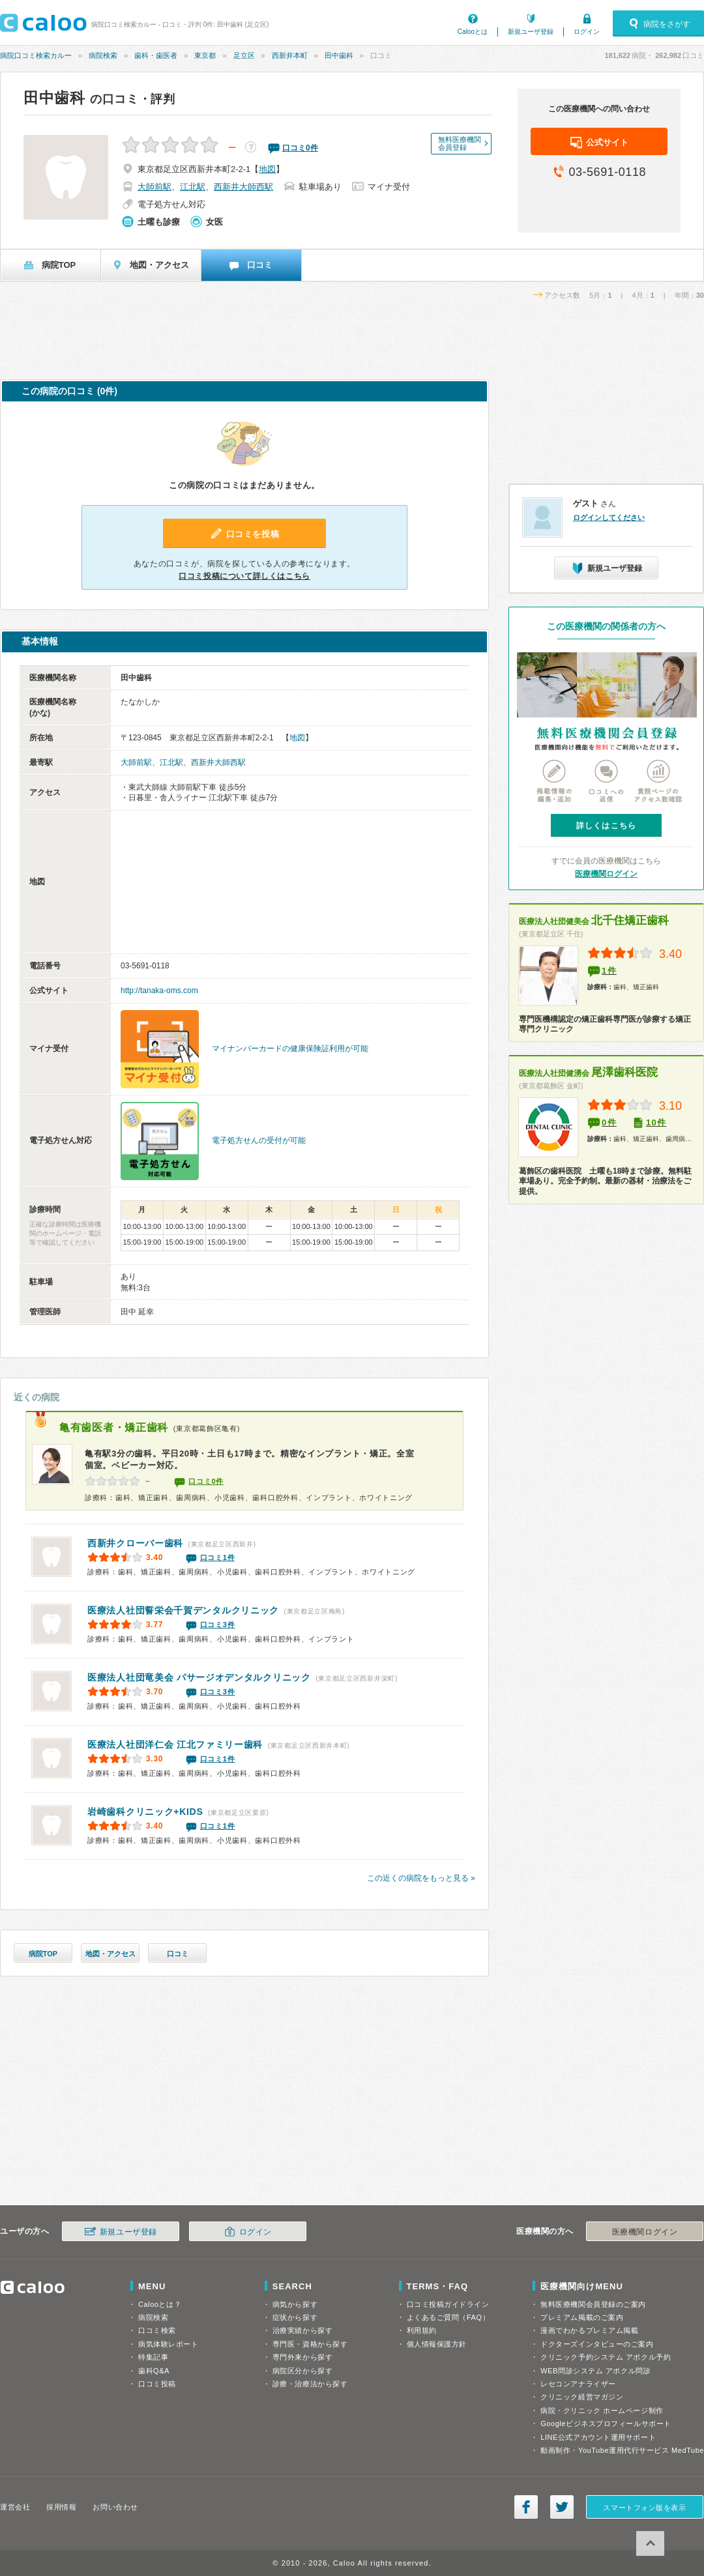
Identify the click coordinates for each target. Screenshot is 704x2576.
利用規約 (422, 2330)
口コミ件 (300, 147)
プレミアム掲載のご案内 (581, 2317)
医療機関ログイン (606, 873)
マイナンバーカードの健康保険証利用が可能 (290, 1048)
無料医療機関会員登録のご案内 (593, 2304)
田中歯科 (339, 55)
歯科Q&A (153, 2371)
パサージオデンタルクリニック (199, 1677)
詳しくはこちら (606, 825)
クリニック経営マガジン (581, 2397)
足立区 (244, 55)
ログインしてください (609, 517)
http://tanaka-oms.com (159, 990)
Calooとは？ (159, 2304)
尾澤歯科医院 (588, 1072)
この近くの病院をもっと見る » (421, 1878)
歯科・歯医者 (155, 55)
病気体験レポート (168, 2344)
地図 (267, 169)
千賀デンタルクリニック (183, 1610)
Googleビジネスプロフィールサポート (605, 2423)
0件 (609, 1122)
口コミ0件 (206, 1481)
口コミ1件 (217, 1557)
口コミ (177, 1954)
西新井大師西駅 (243, 187)
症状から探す (294, 2317)
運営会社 (15, 2507)
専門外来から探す (302, 2357)
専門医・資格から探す (310, 2344)
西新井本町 (290, 55)
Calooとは (473, 31)
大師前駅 (154, 187)
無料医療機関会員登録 (459, 143)
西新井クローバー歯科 (135, 1543)
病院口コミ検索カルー (36, 55)
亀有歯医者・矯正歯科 (113, 1427)
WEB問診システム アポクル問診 (595, 2371)
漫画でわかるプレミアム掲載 (589, 2330)
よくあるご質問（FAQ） (448, 2317)
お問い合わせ (115, 2507)
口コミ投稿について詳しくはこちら (244, 576)
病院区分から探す (302, 2371)
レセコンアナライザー (578, 2384)
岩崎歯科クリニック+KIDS (145, 1811)
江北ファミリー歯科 (175, 1744)
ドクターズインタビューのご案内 (596, 2344)
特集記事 (153, 2357)
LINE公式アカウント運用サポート (598, 2437)
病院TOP (43, 1954)
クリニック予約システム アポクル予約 (605, 2357)
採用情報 (61, 2507)
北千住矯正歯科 (594, 920)
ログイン (587, 31)
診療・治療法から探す (310, 2384)
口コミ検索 (157, 2330)
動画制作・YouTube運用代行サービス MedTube (622, 2450)
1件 (609, 971)
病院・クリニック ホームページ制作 (601, 2410)
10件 (656, 1122)
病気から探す (294, 2304)
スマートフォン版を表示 (644, 2507)
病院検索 (103, 55)
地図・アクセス (110, 1954)
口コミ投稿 (157, 2384)
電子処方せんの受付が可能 (259, 1140)
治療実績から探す (302, 2330)
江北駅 (192, 187)
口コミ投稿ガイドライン (448, 2304)
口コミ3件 (217, 1624)
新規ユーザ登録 (530, 31)
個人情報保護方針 (437, 2344)
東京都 (205, 55)
